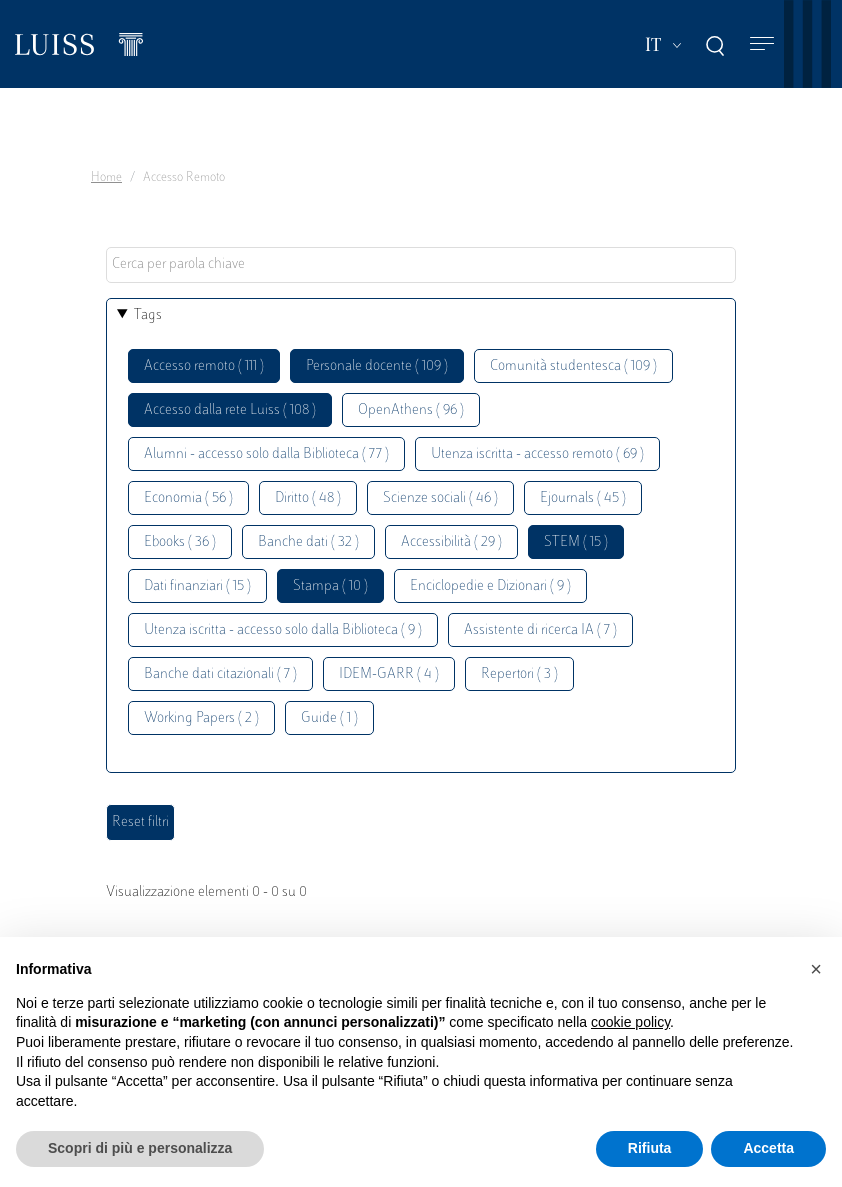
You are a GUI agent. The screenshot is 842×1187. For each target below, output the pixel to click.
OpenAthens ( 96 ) (411, 410)
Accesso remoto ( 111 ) (204, 366)
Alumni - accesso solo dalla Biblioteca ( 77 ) (266, 454)
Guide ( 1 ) (329, 718)
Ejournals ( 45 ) (583, 498)
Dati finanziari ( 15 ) (197, 586)
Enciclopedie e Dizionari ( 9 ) (490, 586)
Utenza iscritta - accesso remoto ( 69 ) (537, 454)
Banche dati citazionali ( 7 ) (220, 674)
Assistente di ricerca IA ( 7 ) (540, 630)
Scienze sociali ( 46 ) (440, 498)
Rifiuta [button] (650, 1148)
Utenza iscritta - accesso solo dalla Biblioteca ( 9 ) (283, 630)
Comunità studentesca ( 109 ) (573, 366)
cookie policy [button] (630, 1022)
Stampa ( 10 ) (330, 586)
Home (106, 178)
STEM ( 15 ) (576, 542)
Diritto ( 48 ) (308, 498)
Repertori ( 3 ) (519, 674)
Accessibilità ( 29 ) (451, 542)
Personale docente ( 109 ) (377, 366)
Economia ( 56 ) (188, 498)
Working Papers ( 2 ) (201, 718)
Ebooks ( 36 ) (180, 542)
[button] (816, 969)
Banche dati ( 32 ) (308, 542)
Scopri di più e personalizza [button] (140, 1148)
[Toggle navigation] (762, 44)
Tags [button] (148, 315)
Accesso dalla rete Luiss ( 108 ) (230, 410)
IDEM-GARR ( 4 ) (389, 674)
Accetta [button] (768, 1148)
